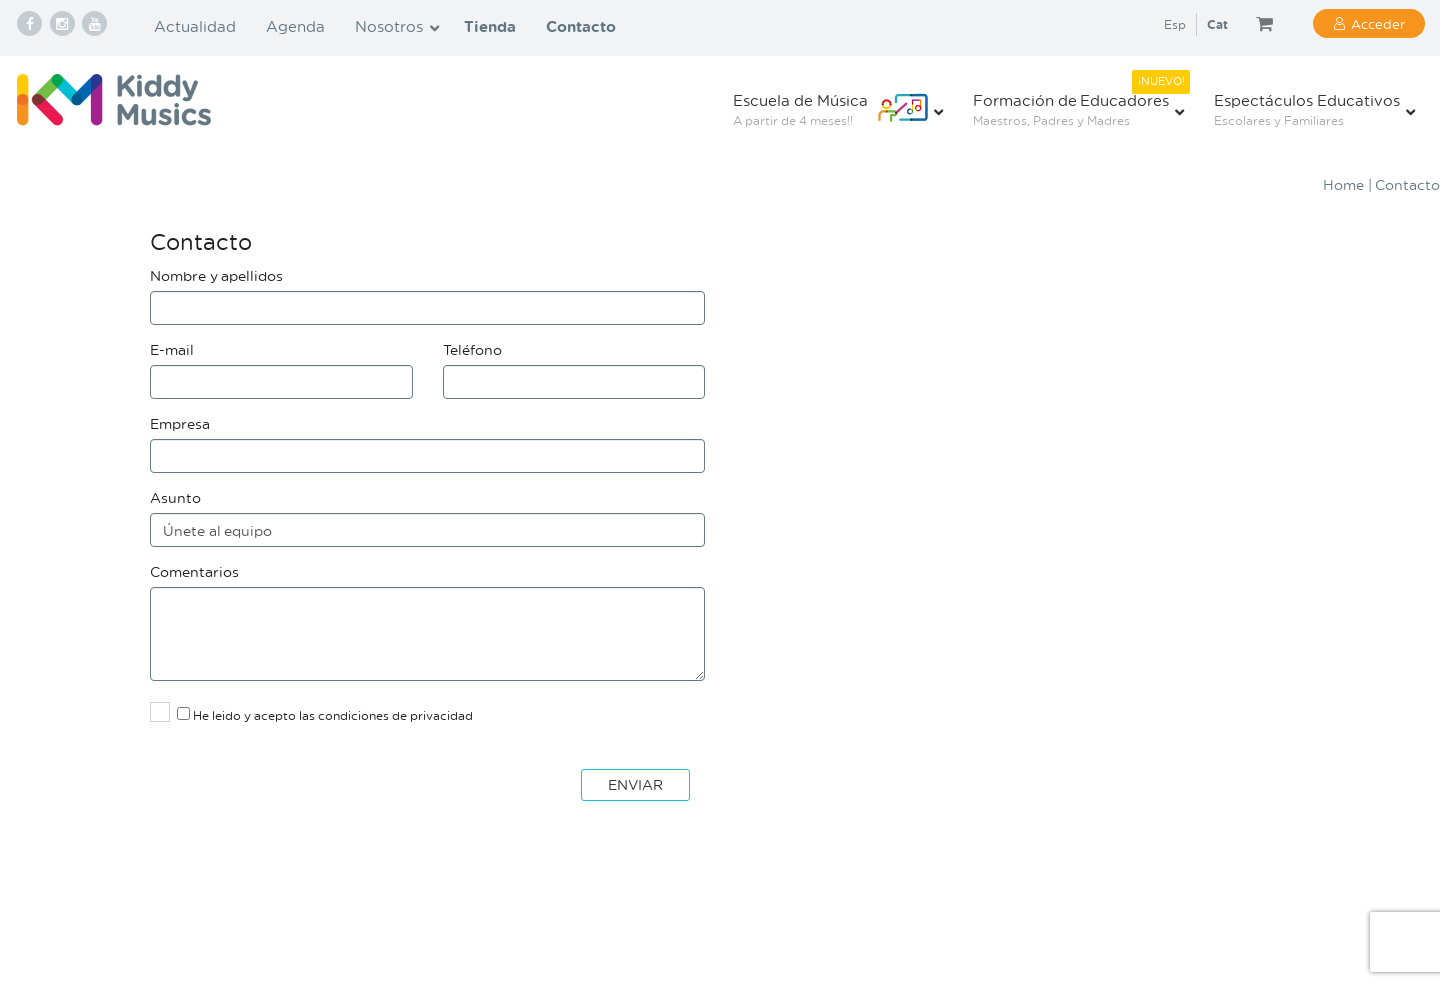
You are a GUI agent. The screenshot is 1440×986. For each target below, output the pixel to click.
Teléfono (472, 349)
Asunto (175, 497)
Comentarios (194, 571)
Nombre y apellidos (216, 275)
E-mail (172, 349)
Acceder (1378, 23)
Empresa (180, 423)
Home (1343, 184)
